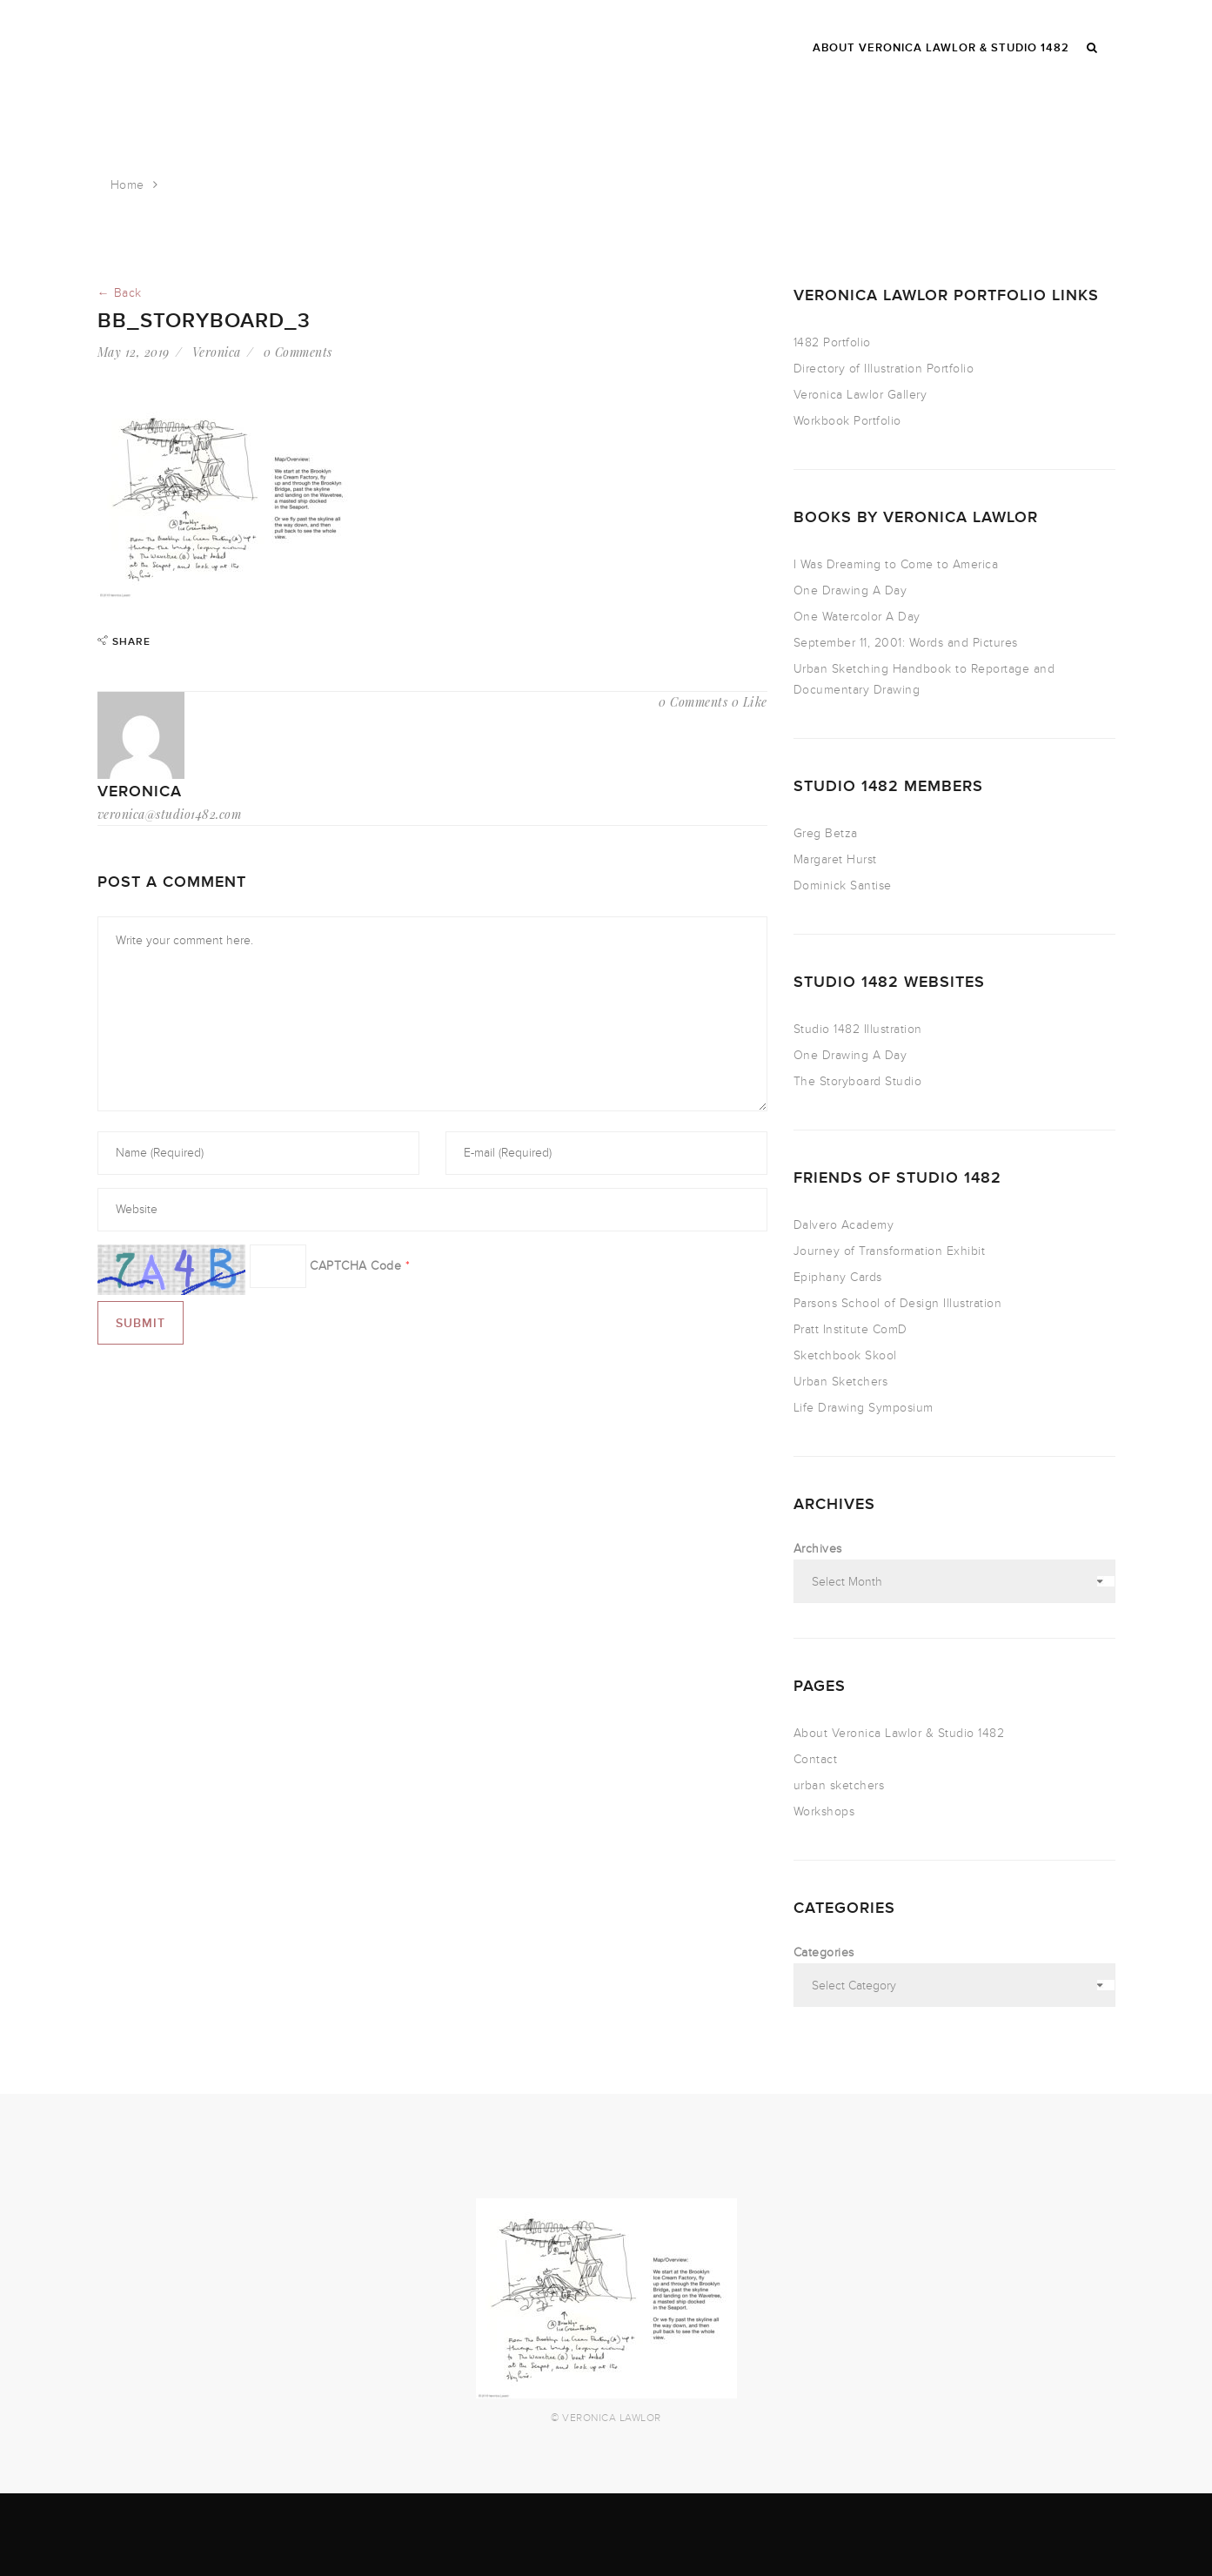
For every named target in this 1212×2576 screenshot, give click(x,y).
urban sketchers (839, 1785)
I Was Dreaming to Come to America (896, 564)
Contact (815, 1759)
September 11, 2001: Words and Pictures (905, 642)
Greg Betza (825, 833)
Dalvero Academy (843, 1225)
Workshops (824, 1811)
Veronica (216, 352)
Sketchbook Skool (845, 1355)
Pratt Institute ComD (850, 1329)
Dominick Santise (842, 885)
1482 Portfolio (832, 342)
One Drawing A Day (850, 590)
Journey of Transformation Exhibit (889, 1251)
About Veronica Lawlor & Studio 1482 (899, 1733)
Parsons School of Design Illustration (897, 1303)
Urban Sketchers (840, 1381)
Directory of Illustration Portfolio (883, 368)
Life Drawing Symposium (863, 1407)
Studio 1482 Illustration (857, 1029)
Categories (823, 1952)
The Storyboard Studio (857, 1081)
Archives (817, 1548)
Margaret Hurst (835, 859)
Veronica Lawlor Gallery (860, 394)
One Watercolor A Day (857, 616)
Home (127, 185)
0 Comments (298, 352)
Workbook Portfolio (847, 420)
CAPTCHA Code (355, 1265)
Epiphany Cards (837, 1277)
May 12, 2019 (133, 352)
